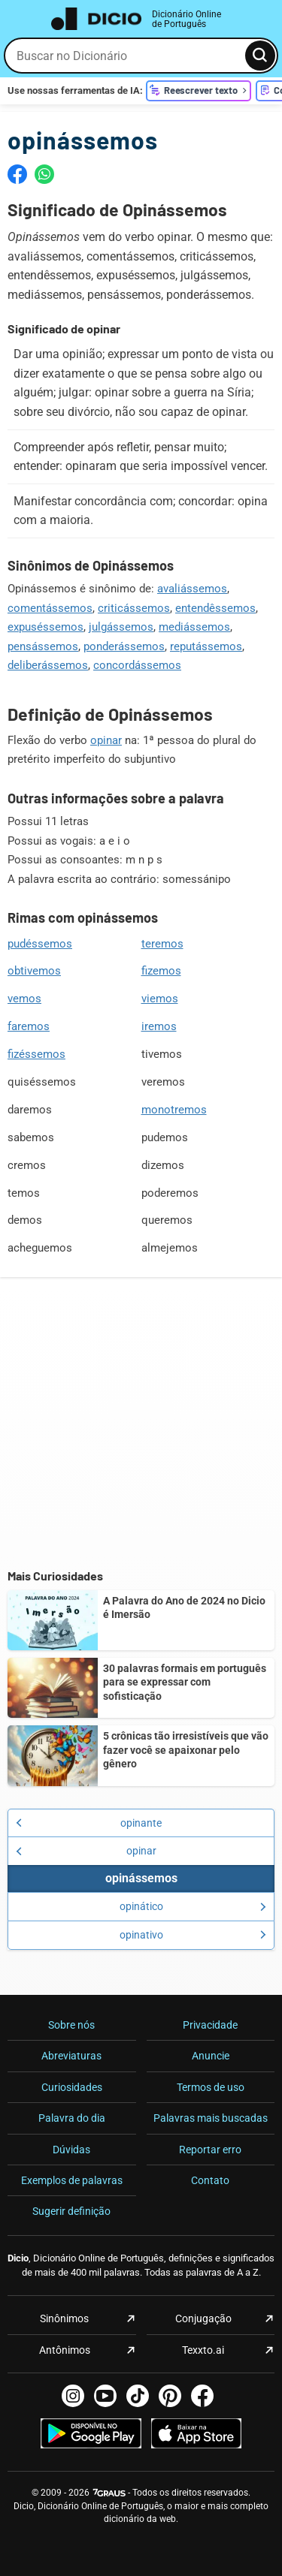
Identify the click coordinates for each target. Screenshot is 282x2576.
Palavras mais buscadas (210, 2118)
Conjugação (203, 2318)
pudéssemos (40, 944)
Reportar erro (210, 2150)
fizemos (161, 971)
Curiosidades (71, 2087)
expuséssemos (45, 627)
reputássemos (206, 646)
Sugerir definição (71, 2211)
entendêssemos (215, 608)
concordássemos (137, 665)
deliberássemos (48, 665)
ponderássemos (124, 646)
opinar (106, 740)
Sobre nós (71, 2025)
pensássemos (43, 646)
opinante (89, 1823)
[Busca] (260, 56)
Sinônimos (64, 2318)
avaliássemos (192, 588)
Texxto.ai (203, 2350)
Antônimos (64, 2350)
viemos (159, 998)
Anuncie (210, 2056)
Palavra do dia (71, 2118)
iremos (159, 1026)
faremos (29, 1026)
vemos (24, 998)
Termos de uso (210, 2087)
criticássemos (134, 608)
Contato (210, 2180)
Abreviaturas (71, 2056)
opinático (193, 1906)
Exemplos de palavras (72, 2180)
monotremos (174, 1109)
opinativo (193, 1935)
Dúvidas (71, 2150)
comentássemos (50, 608)
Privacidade (210, 2025)
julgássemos (121, 627)
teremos (162, 944)
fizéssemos (36, 1054)
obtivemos (34, 971)
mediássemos (194, 627)
